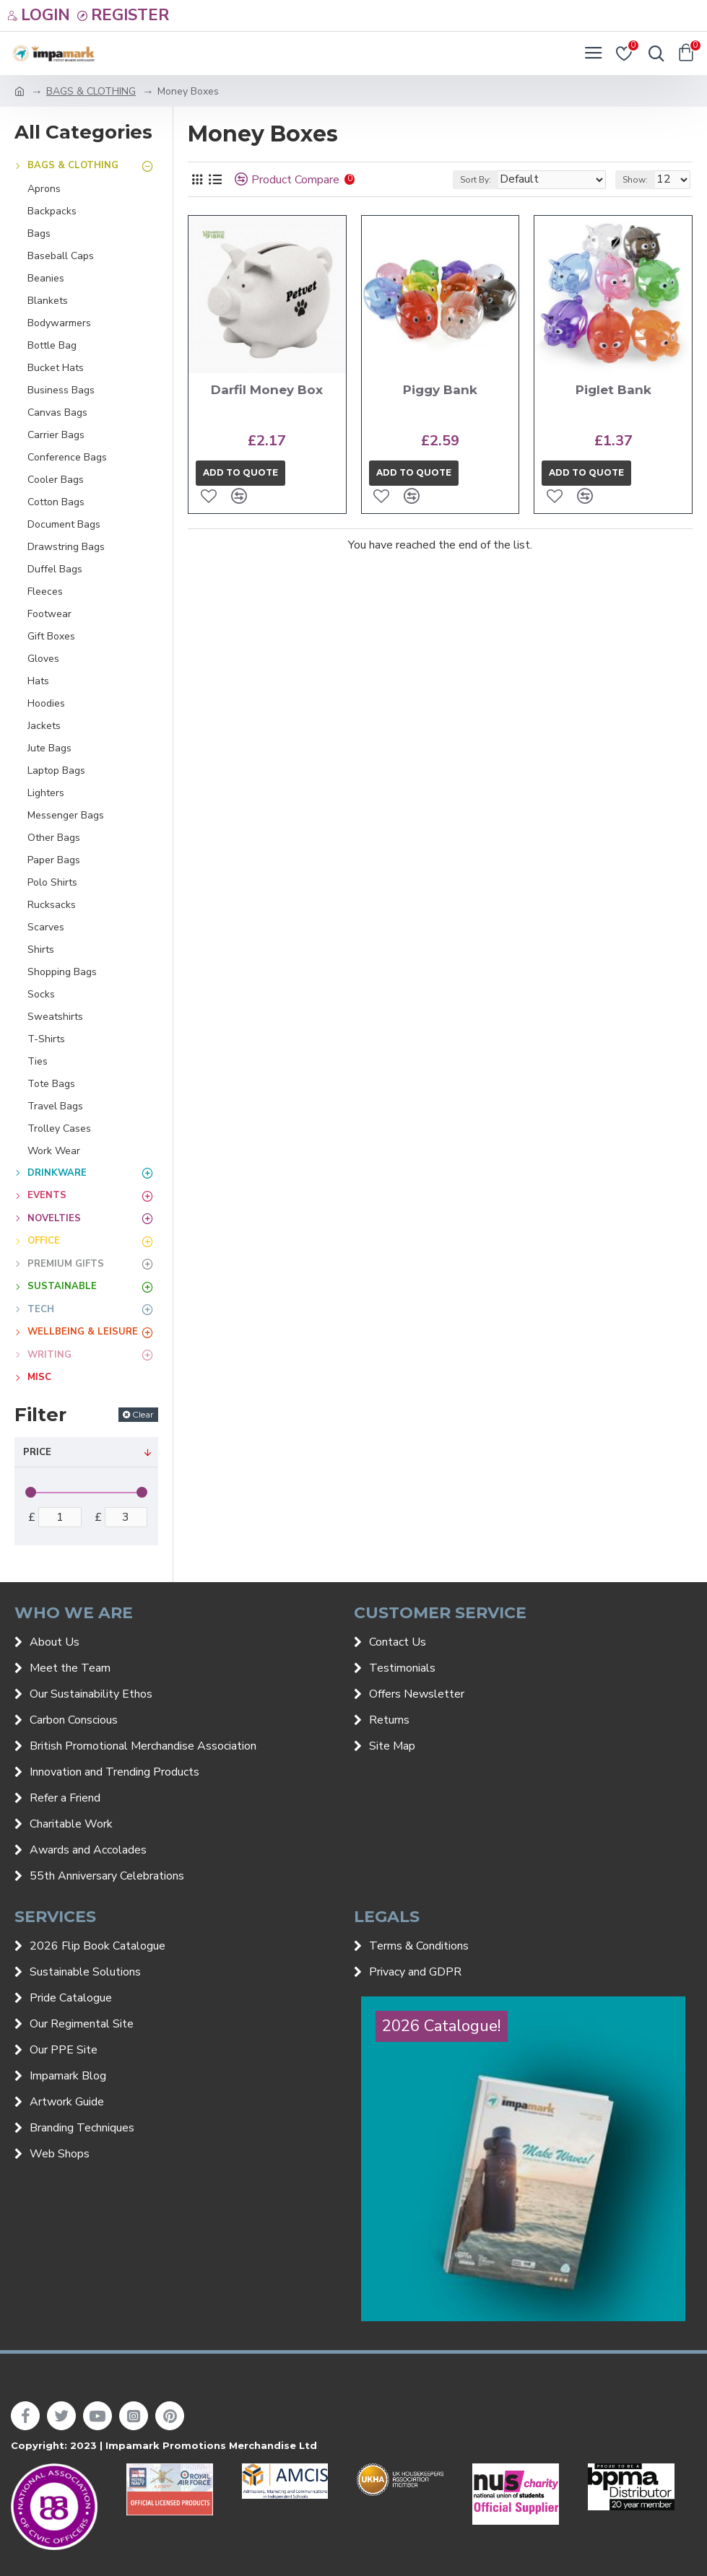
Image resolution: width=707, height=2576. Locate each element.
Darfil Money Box (267, 390)
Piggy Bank (440, 390)
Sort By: (475, 179)
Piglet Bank (613, 390)
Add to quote (240, 472)
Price (37, 1452)
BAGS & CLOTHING (91, 91)
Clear (143, 1414)
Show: (635, 179)
